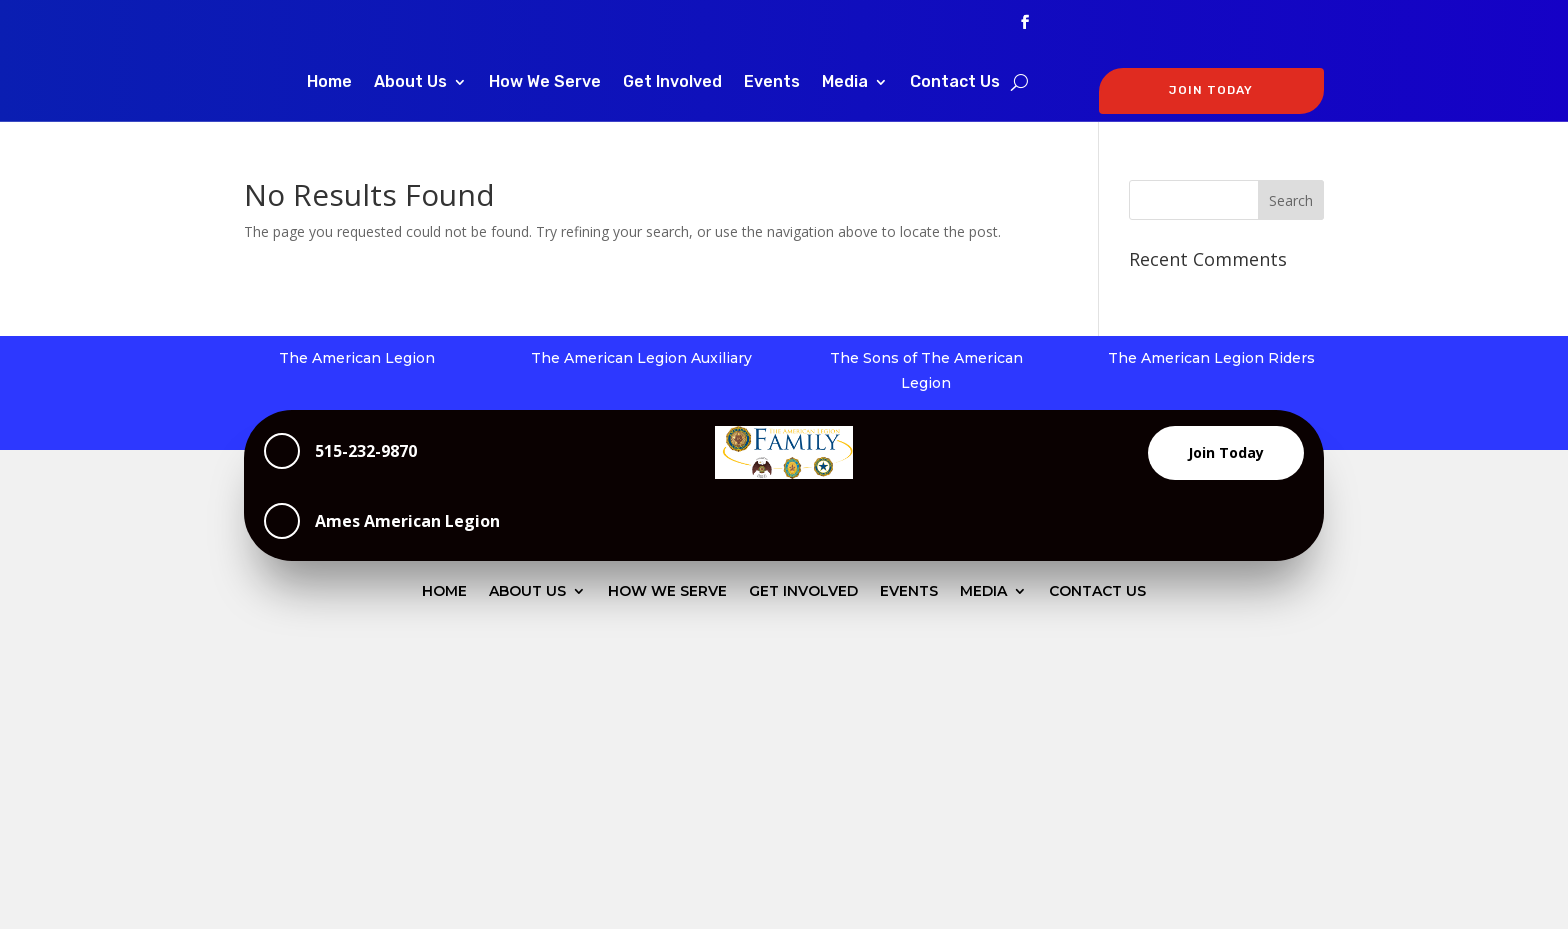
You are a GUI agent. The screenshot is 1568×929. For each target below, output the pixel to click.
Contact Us (955, 83)
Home (329, 83)
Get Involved (672, 83)
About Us (410, 83)
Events (772, 83)
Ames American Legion (407, 521)
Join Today (1226, 452)
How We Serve (545, 83)
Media (845, 83)
